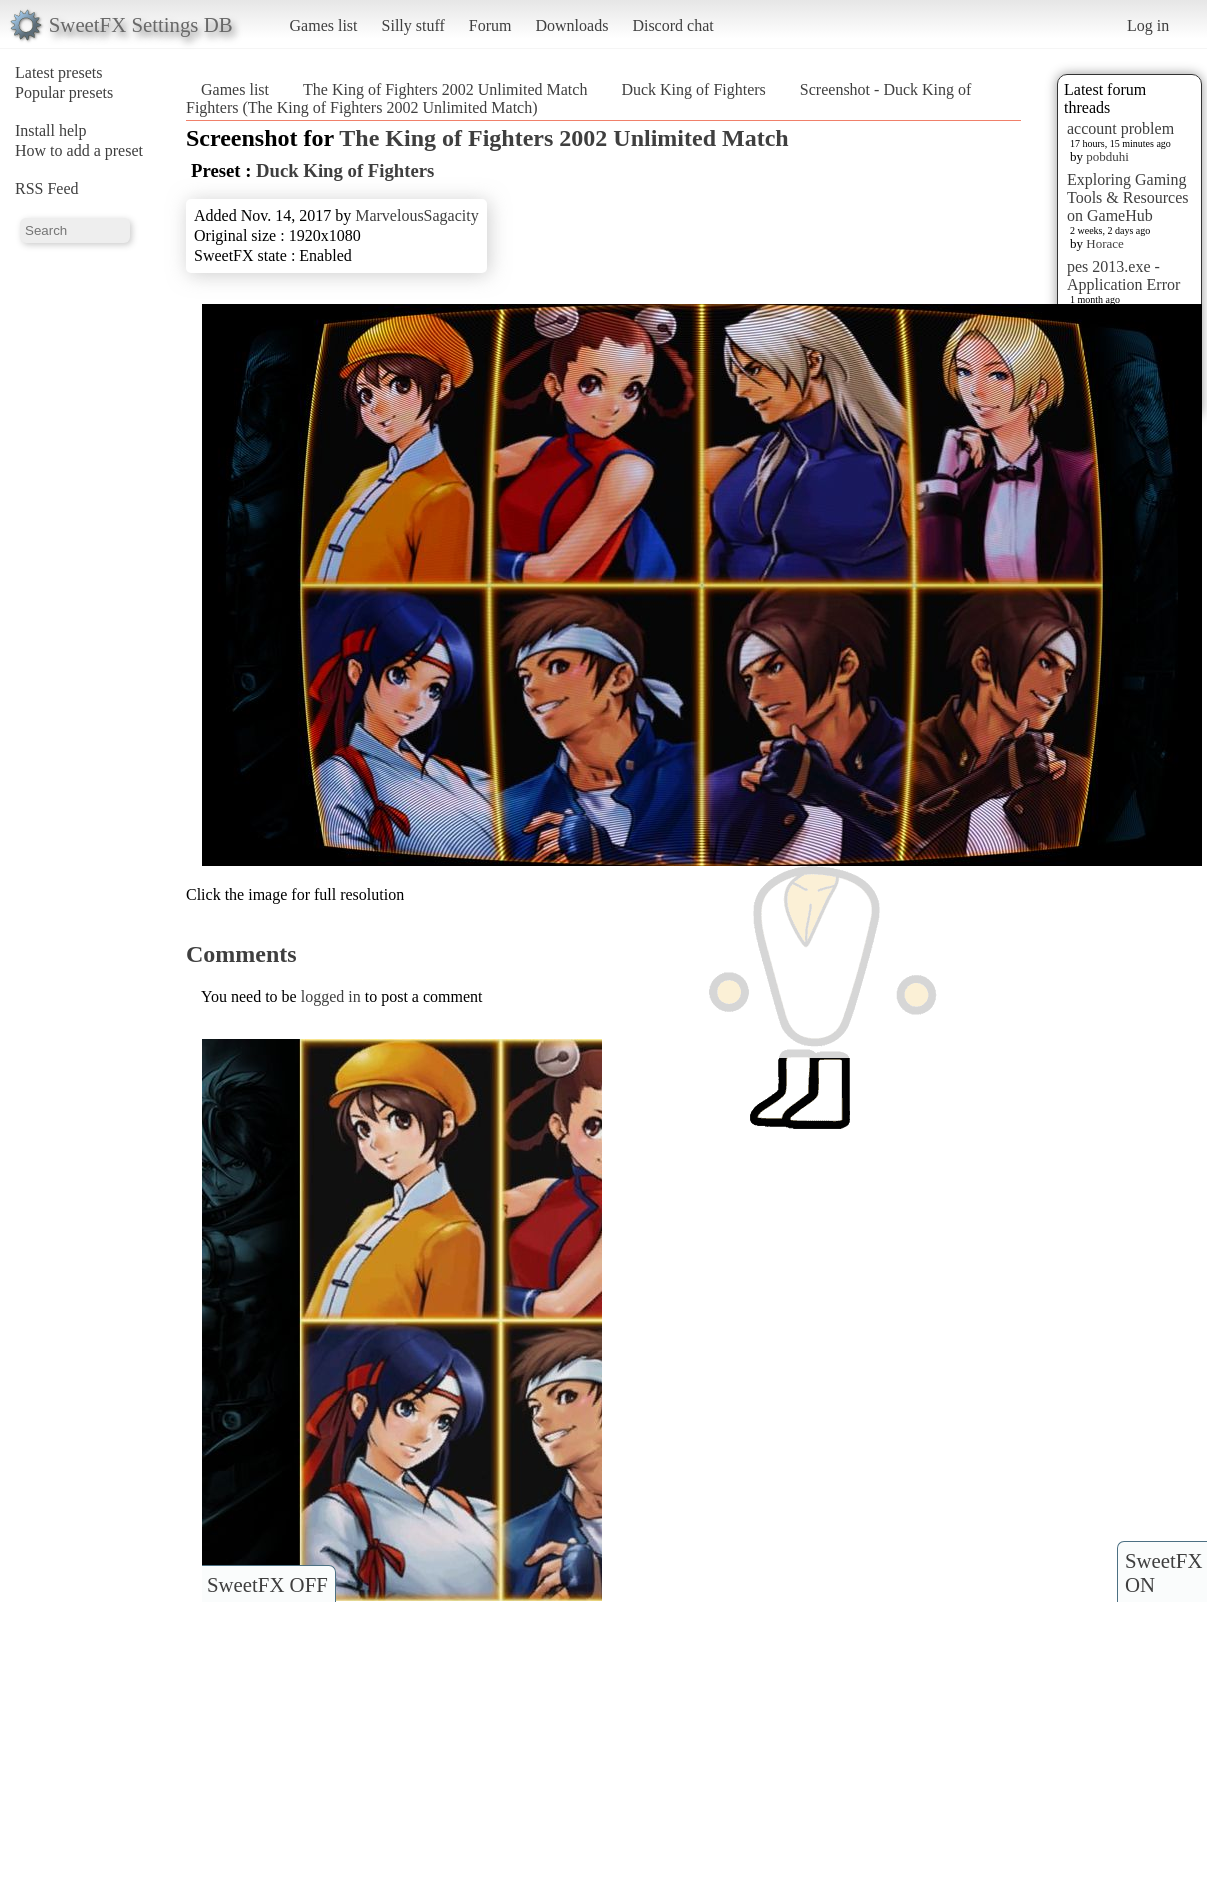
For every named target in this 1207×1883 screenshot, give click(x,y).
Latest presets (59, 72)
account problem (1120, 128)
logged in (331, 996)
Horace (1105, 243)
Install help (51, 130)
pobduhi (1107, 156)
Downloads (571, 25)
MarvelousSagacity (417, 215)
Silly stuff (413, 25)
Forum (490, 25)
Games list (324, 25)
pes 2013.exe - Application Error (1123, 275)
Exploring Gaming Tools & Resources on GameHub (1128, 197)
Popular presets (64, 92)
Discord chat (672, 25)
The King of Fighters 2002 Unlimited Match (445, 89)
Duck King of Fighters (693, 89)
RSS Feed (47, 188)
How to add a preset (79, 150)
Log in (1148, 25)
